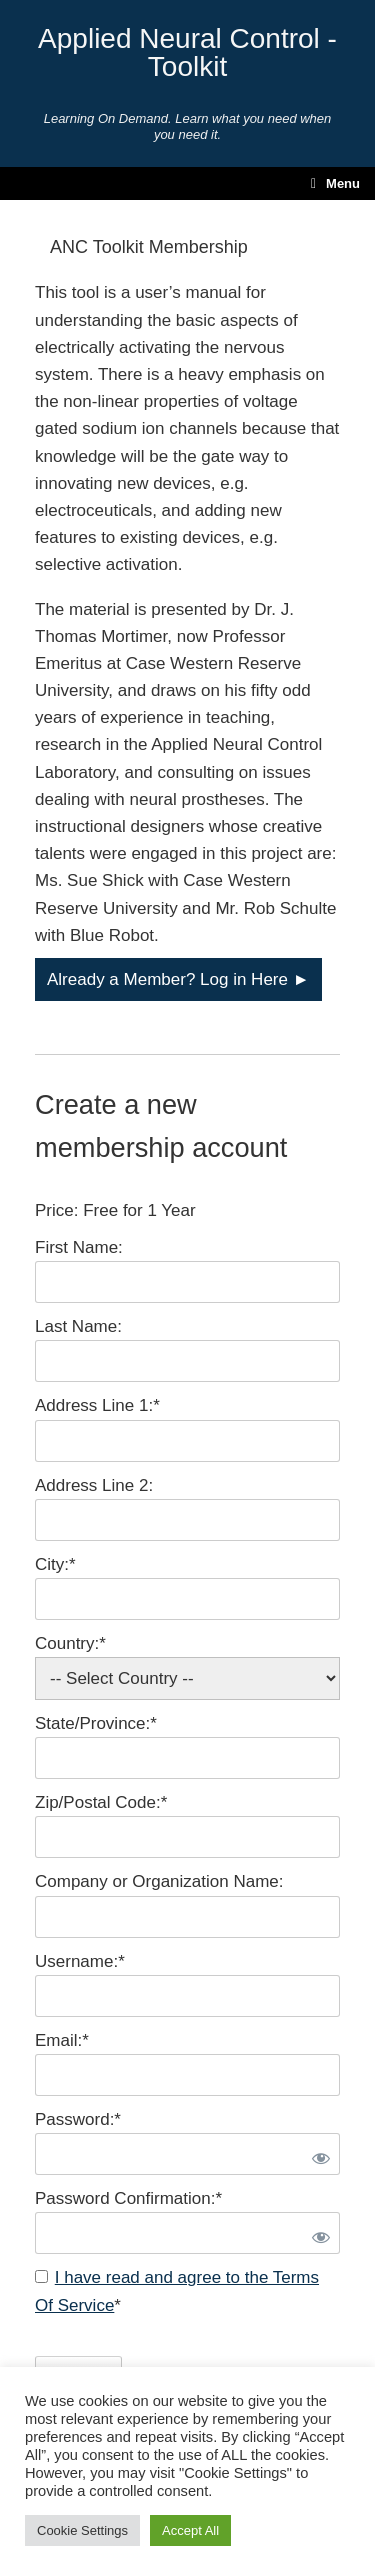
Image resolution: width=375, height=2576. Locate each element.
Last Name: (78, 1326)
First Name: (79, 1247)
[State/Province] (187, 1758)
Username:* (80, 1961)
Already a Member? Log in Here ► (178, 979)
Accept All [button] (190, 2530)
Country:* (70, 1643)
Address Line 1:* (97, 1405)
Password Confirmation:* (128, 2198)
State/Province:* (96, 1723)
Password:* (78, 2119)
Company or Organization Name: (159, 1881)
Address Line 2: (94, 1485)
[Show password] (317, 2154)
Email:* (62, 2040)
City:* (55, 1564)
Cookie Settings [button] (82, 2530)
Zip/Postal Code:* (101, 1802)
